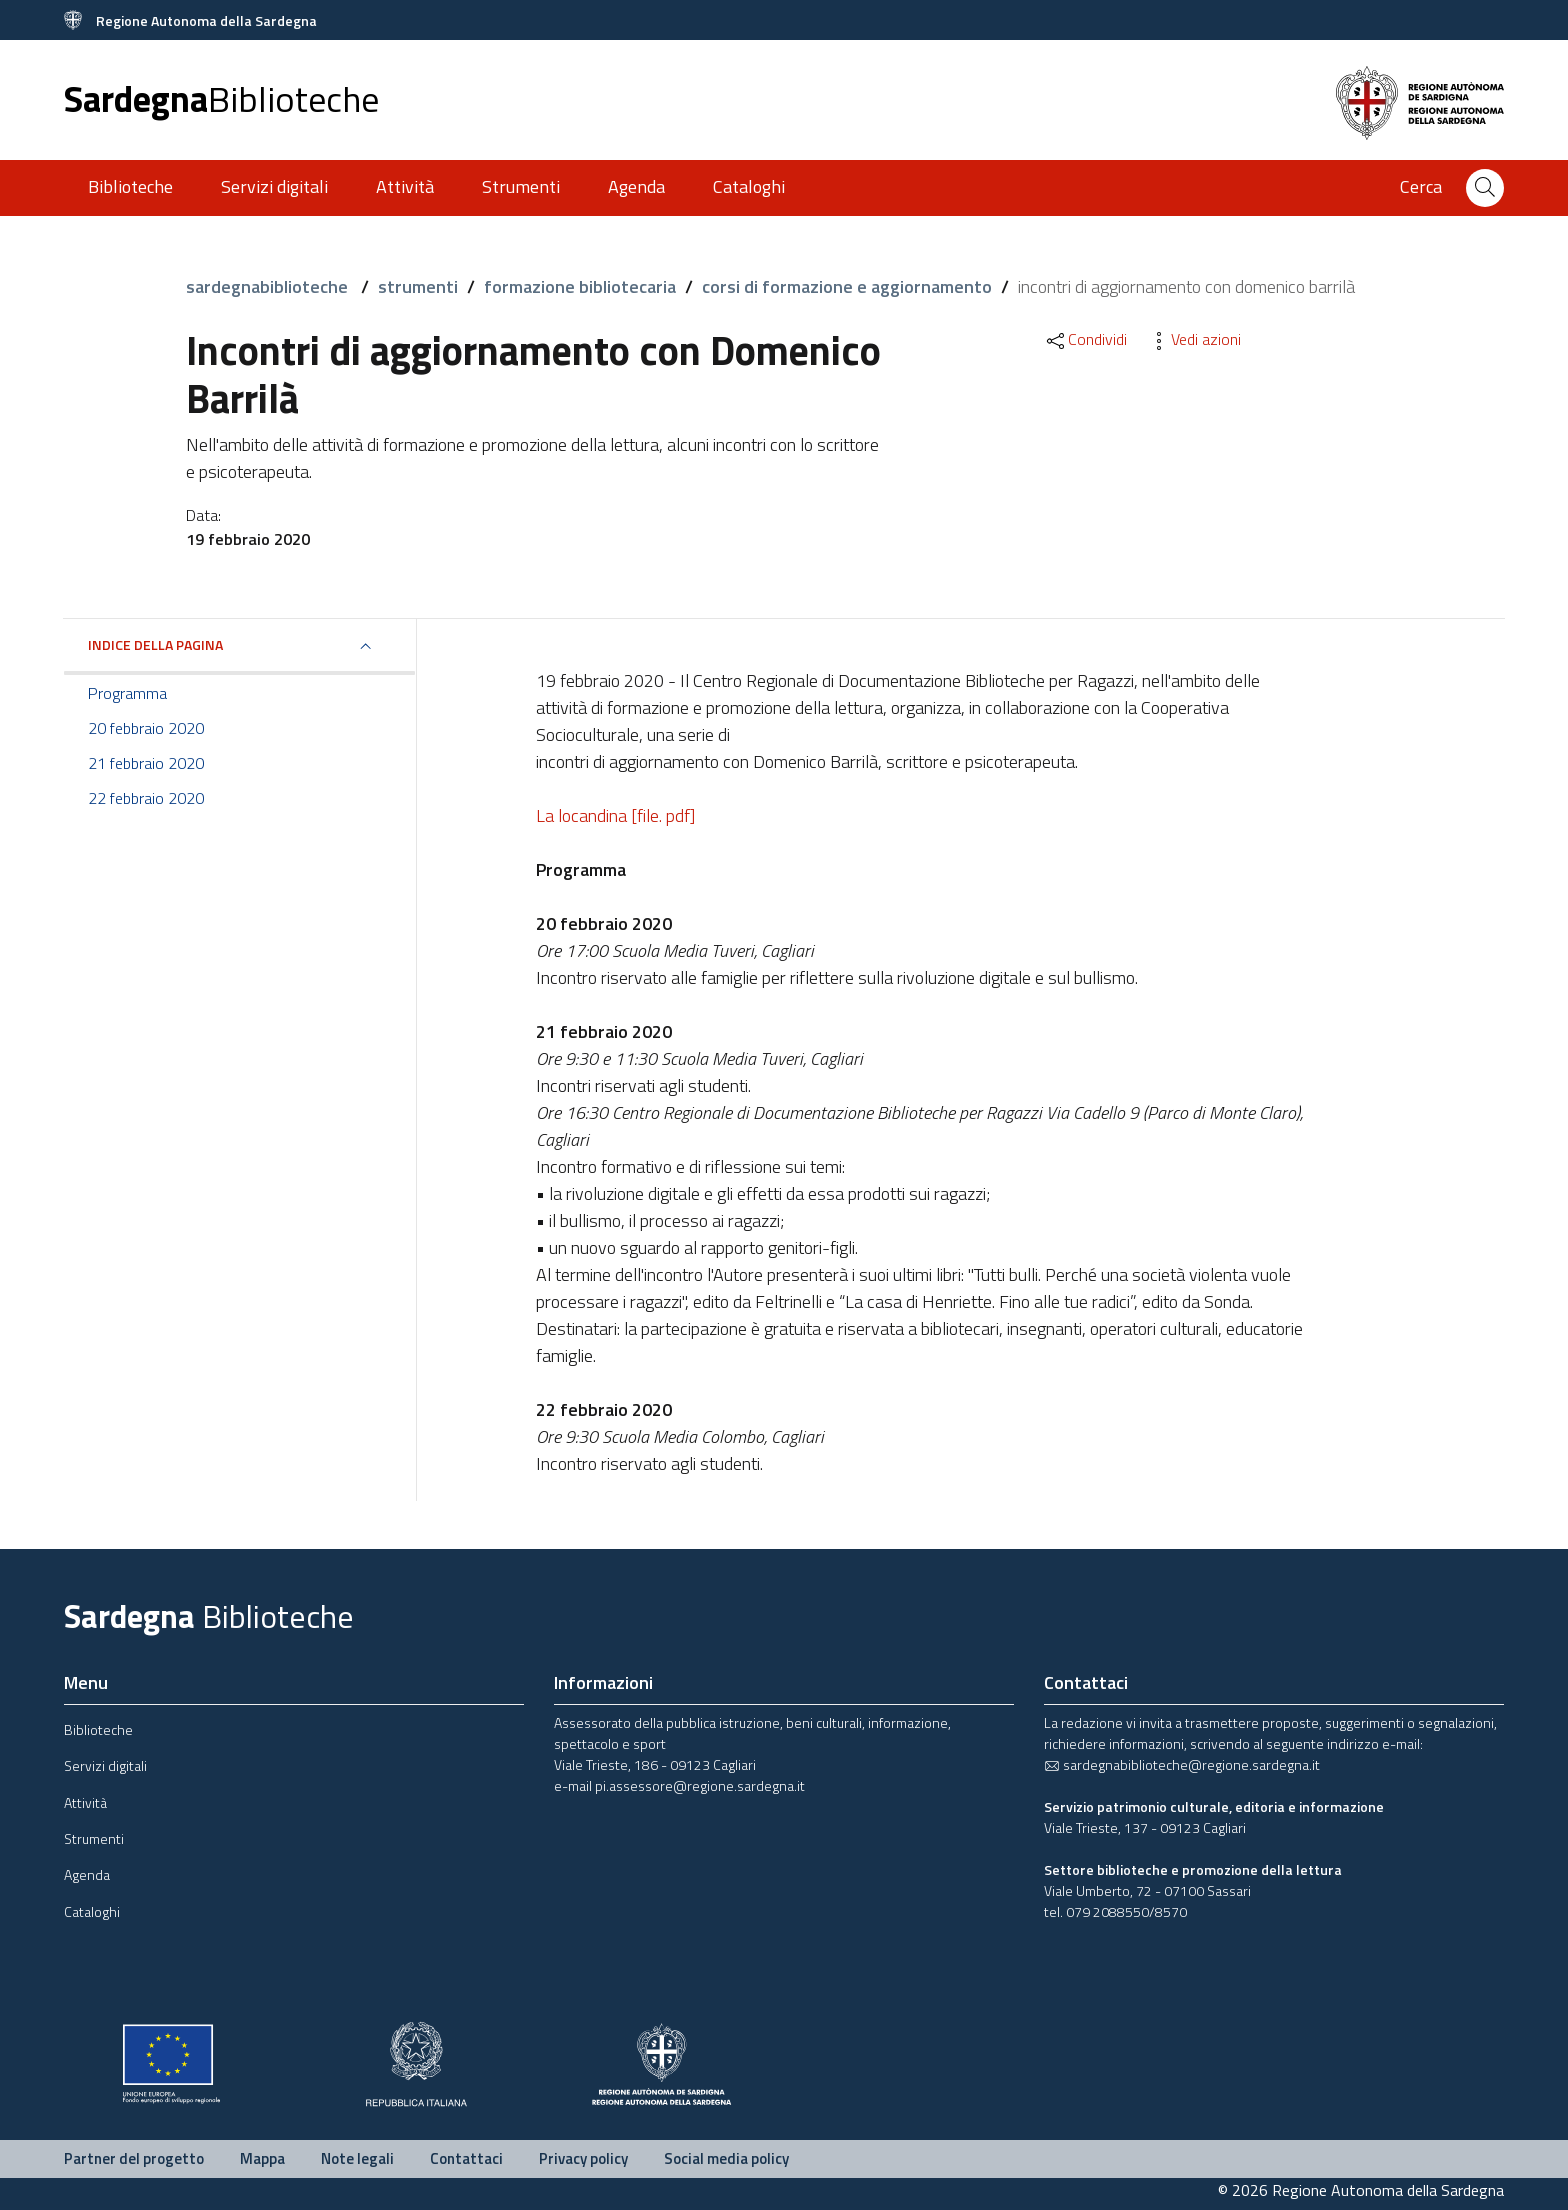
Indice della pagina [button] (155, 644)
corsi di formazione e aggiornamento (847, 286)
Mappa (262, 2158)
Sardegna (221, 98)
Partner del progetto (134, 2158)
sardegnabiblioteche (269, 286)
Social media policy (726, 2158)
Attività (405, 186)
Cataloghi (749, 186)
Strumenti (521, 186)
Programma (127, 693)
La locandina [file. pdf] (615, 815)
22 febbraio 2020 (146, 798)
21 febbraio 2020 (146, 763)
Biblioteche (130, 186)
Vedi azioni (1194, 339)
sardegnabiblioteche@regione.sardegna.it (1182, 1764)
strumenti (418, 286)
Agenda (636, 186)
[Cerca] (1485, 188)
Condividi (1085, 339)
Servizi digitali (274, 186)
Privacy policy (583, 2158)
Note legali (357, 2158)
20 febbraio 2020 (146, 728)
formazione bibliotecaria (580, 286)
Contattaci (466, 2158)
